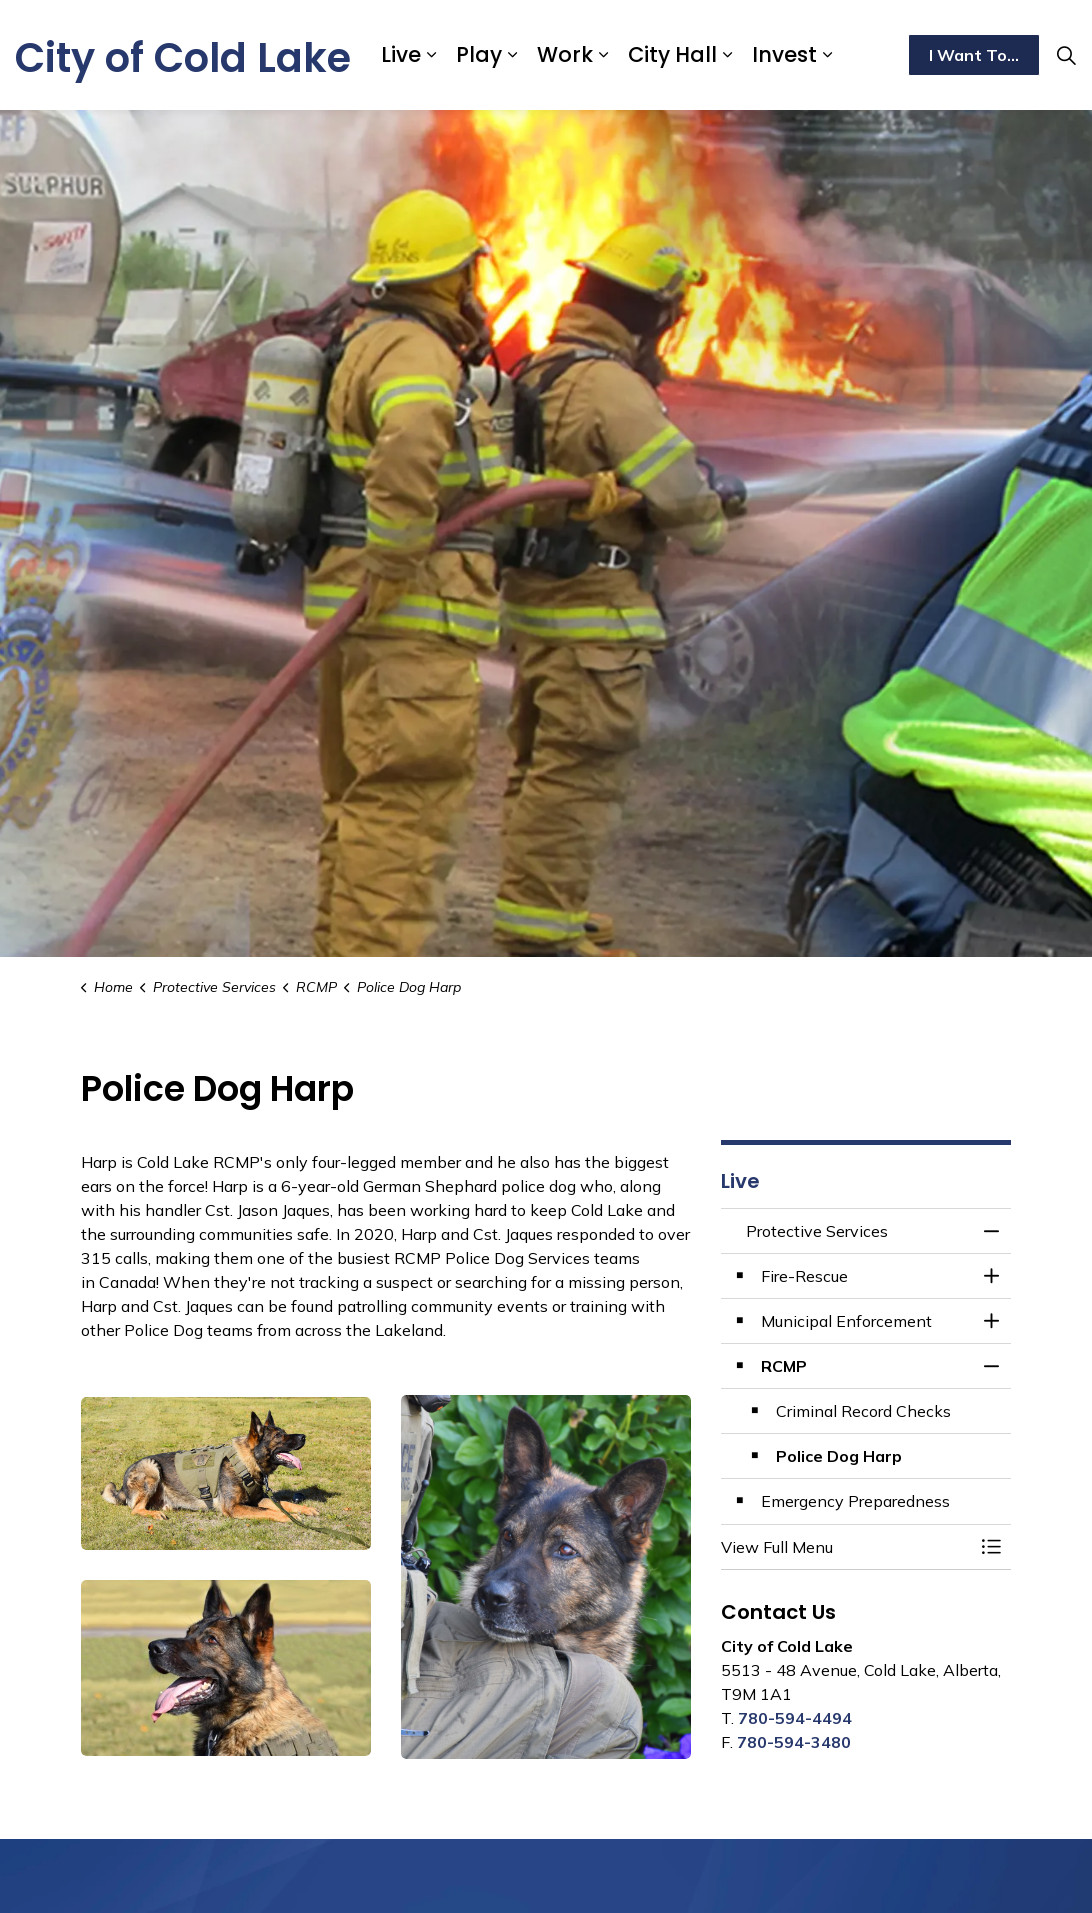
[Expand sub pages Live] (431, 55)
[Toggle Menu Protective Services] (991, 1547)
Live (401, 54)
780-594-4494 (795, 1718)
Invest (784, 54)
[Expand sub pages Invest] (827, 55)
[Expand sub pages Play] (512, 55)
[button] (846, 1547)
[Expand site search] (1066, 55)
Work (565, 54)
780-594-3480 (794, 1742)
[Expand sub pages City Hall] (727, 55)
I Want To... (974, 55)
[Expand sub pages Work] (603, 55)
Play (479, 54)
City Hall (672, 54)
